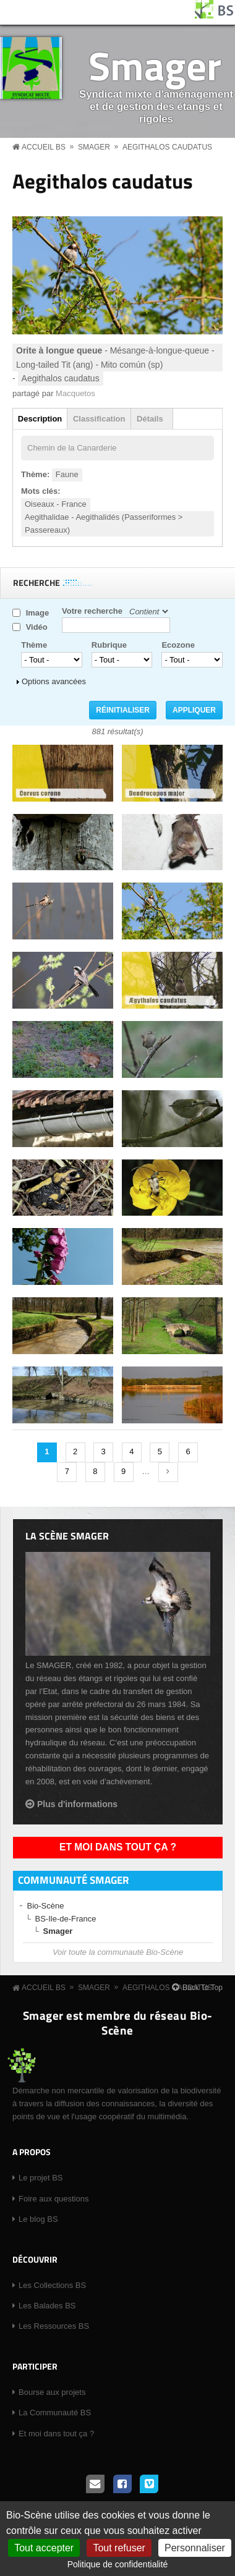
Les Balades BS (47, 2305)
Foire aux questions (53, 2198)
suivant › (168, 1472)
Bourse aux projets (52, 2392)
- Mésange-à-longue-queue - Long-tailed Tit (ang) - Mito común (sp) (115, 357)
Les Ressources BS (54, 2326)
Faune (67, 474)
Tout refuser (119, 2548)
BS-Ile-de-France (65, 1918)
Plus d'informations (77, 1804)
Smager (154, 65)
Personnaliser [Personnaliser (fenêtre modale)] (194, 2548)
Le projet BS (41, 2177)
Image (37, 612)
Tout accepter (44, 2548)
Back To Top (202, 1987)
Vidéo (37, 627)
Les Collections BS (52, 2285)
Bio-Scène (45, 1905)
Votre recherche (92, 611)
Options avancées (54, 681)
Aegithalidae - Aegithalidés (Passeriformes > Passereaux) (103, 523)
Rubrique (109, 645)
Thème (34, 645)
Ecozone (177, 645)
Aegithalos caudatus (167, 147)
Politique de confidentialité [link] (117, 2564)
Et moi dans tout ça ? (117, 1847)
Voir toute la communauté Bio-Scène (118, 1952)
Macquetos (75, 393)
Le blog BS (38, 2219)
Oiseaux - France (56, 504)
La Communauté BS (55, 2412)
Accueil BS (44, 147)
